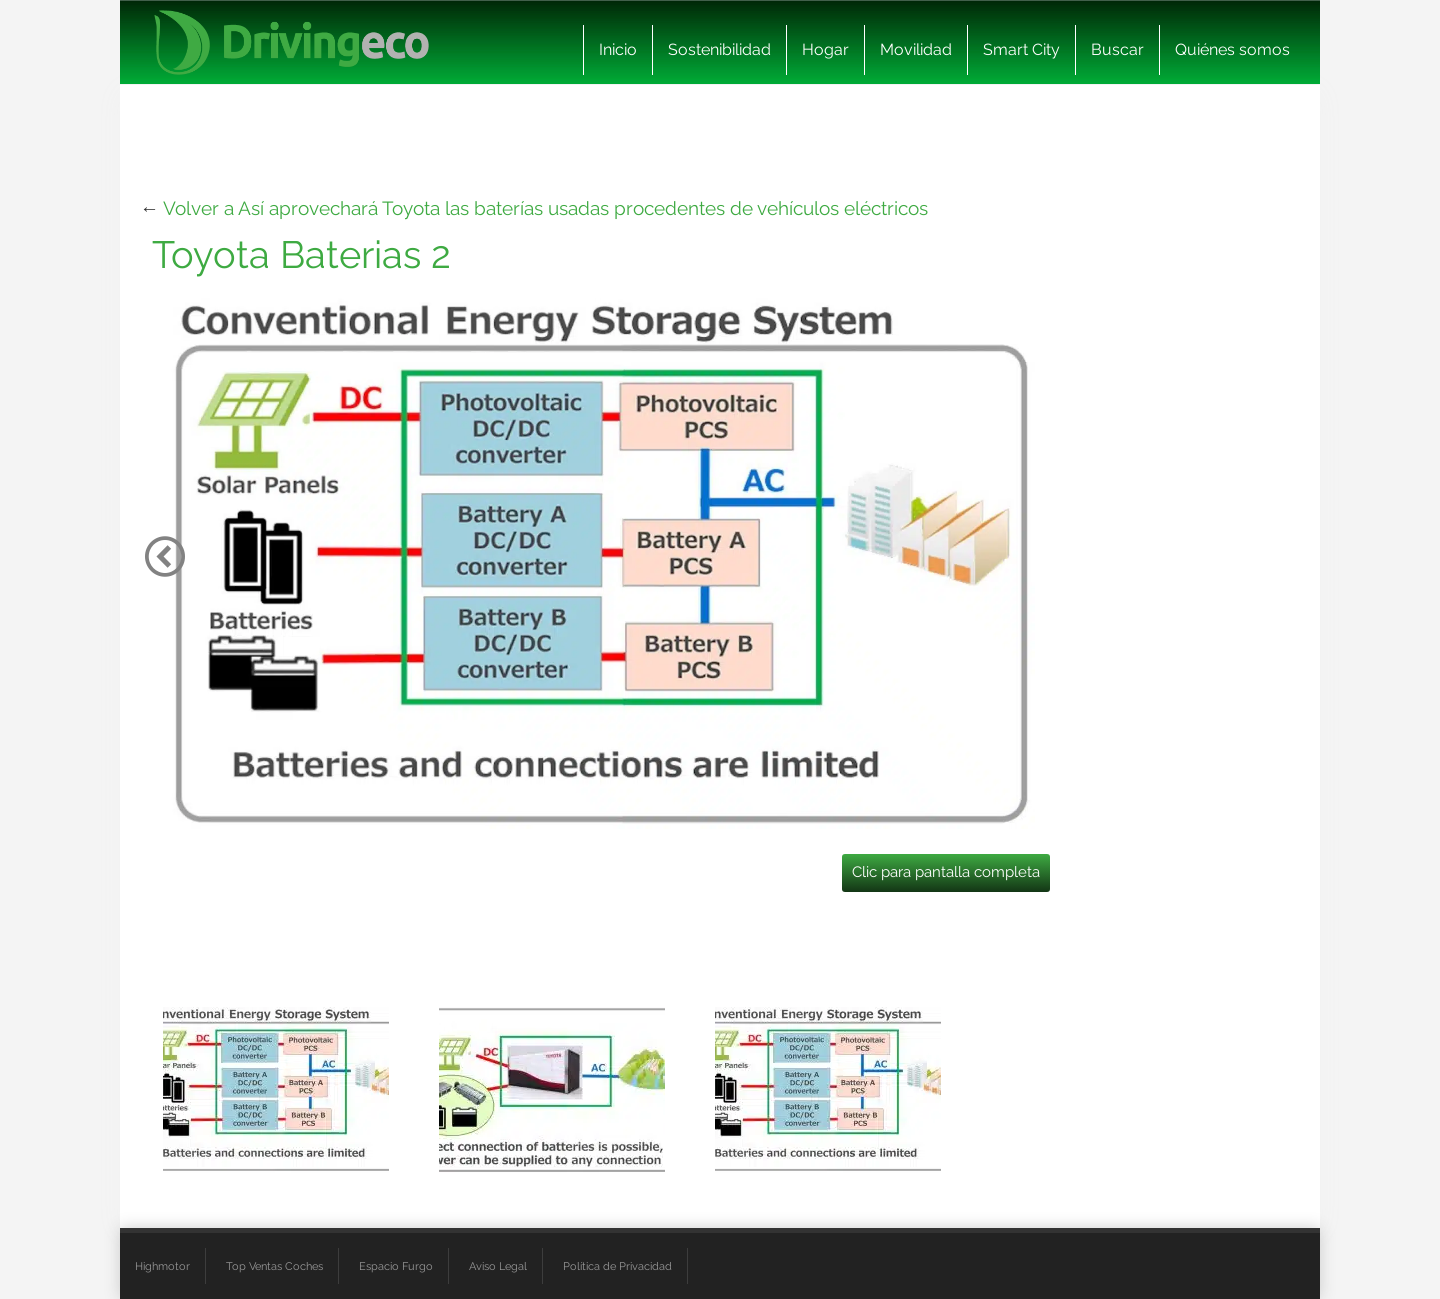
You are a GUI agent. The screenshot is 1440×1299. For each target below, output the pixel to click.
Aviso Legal (498, 1266)
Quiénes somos (1232, 49)
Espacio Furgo (396, 1266)
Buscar (1117, 49)
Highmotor (162, 1266)
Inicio (618, 49)
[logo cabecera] (291, 42)
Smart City (1021, 49)
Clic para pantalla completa (946, 872)
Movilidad (916, 49)
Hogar (825, 49)
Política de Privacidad (617, 1266)
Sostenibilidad (719, 49)
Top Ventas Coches (274, 1266)
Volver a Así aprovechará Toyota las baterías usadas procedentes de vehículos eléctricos (545, 208)
